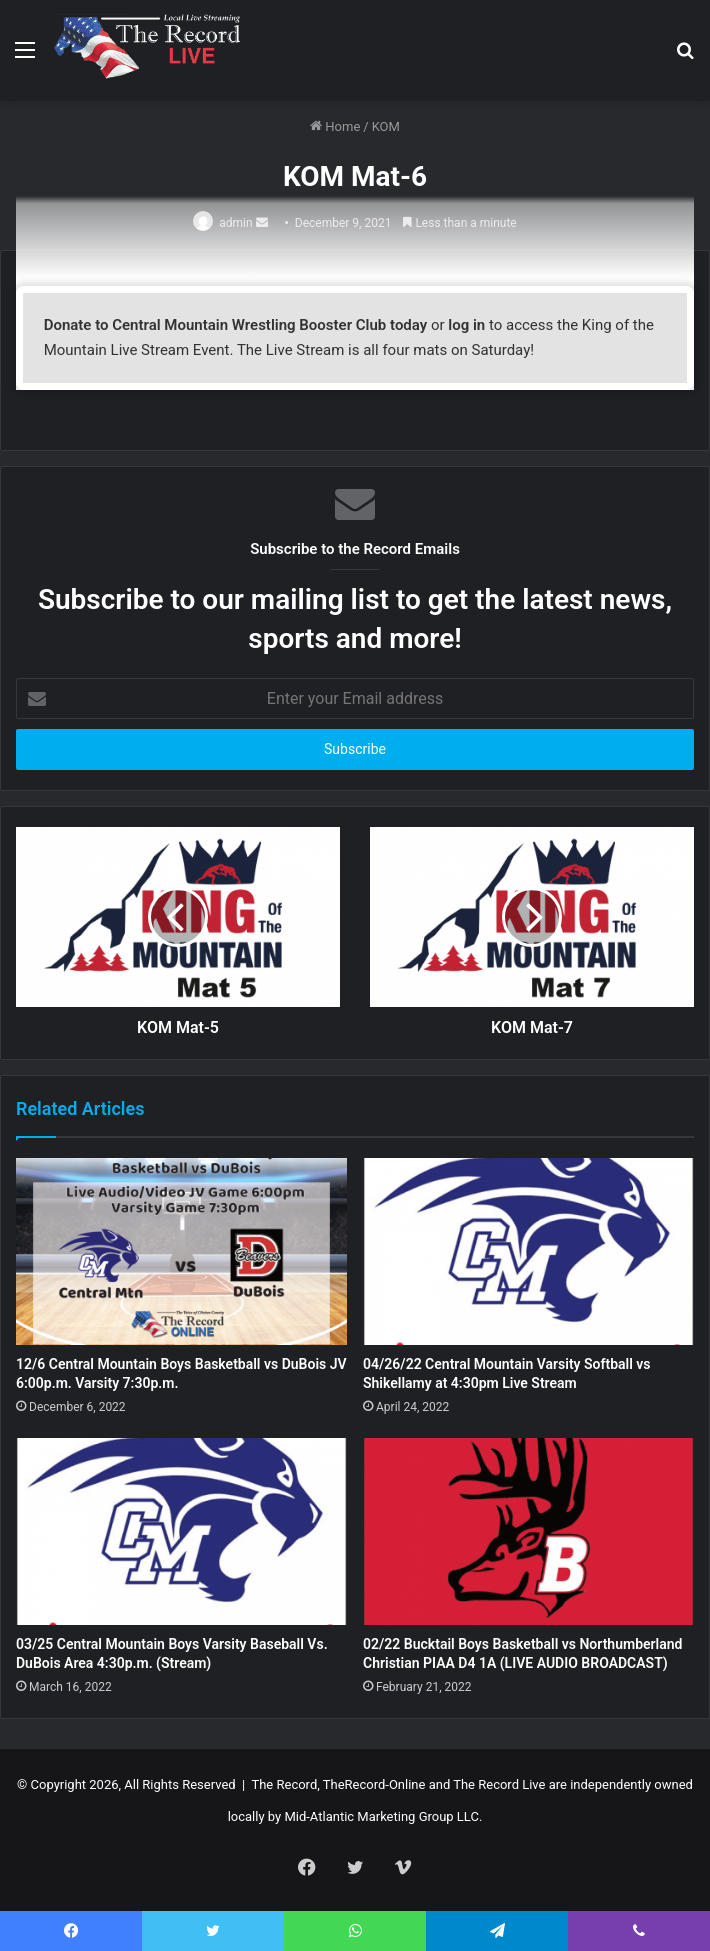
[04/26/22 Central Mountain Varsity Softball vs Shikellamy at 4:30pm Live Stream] (528, 1251)
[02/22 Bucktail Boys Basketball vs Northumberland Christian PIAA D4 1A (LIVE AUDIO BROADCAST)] (528, 1531)
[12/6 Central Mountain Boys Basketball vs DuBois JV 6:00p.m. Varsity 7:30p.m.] (181, 1251)
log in (466, 325)
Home (335, 126)
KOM (386, 126)
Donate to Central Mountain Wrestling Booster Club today (236, 325)
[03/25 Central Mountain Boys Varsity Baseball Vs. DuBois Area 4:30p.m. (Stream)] (181, 1531)
